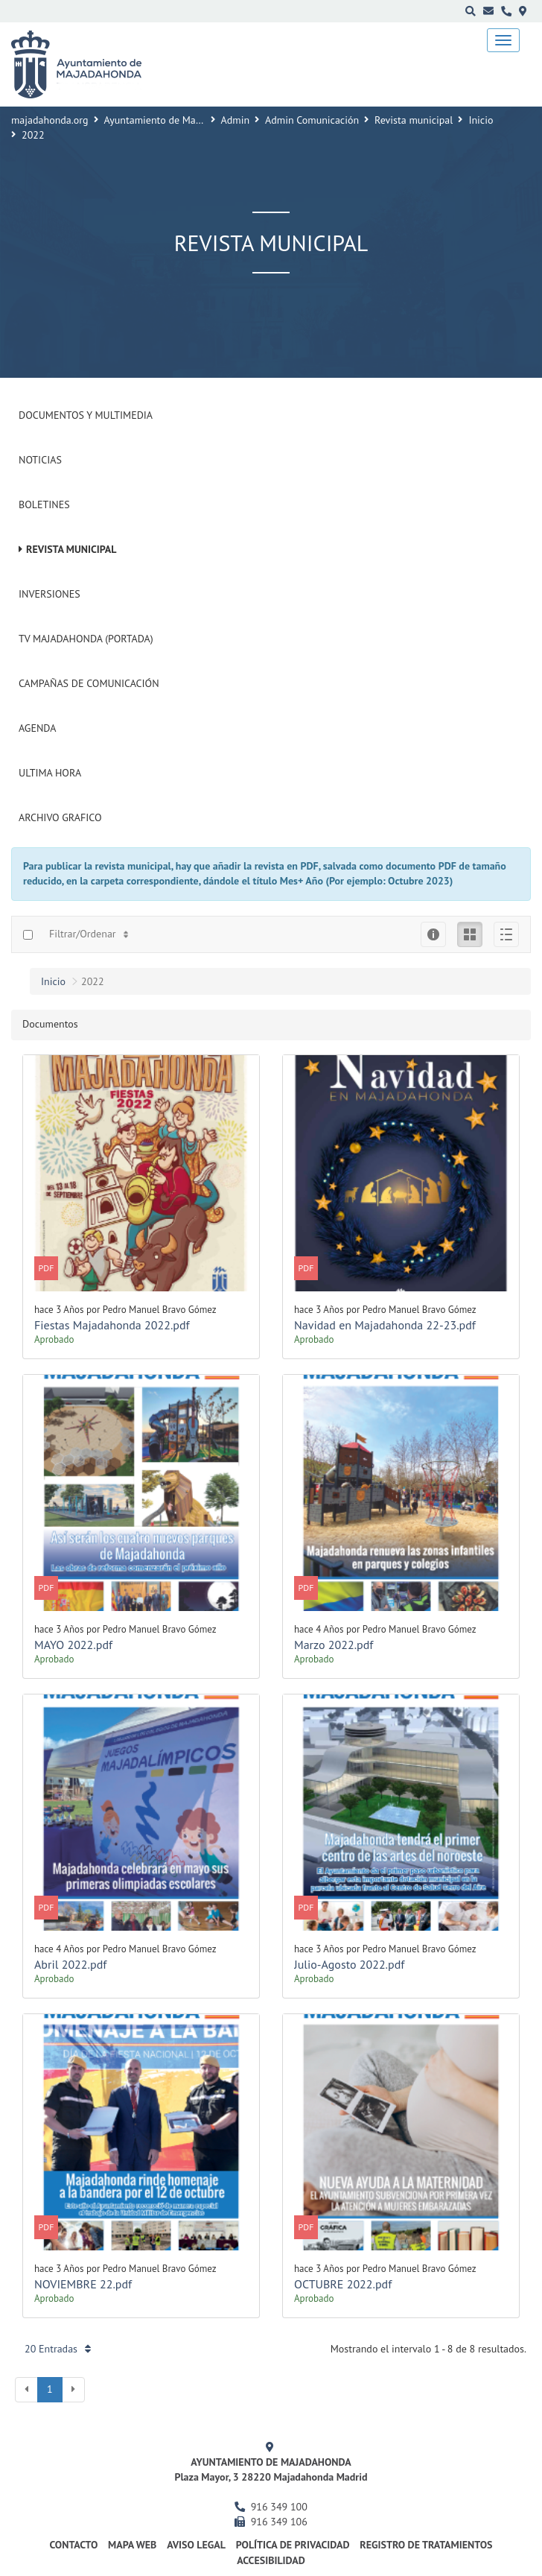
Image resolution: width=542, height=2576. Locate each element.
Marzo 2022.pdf (333, 1644)
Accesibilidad (271, 2560)
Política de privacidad (293, 2544)
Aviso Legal (196, 2544)
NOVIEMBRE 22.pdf (83, 2283)
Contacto (74, 2544)
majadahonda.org (50, 120)
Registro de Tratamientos (426, 2544)
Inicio (480, 120)
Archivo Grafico (60, 817)
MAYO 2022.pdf (73, 1644)
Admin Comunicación (312, 120)
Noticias (40, 459)
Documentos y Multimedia (86, 415)
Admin (235, 120)
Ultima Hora (50, 772)
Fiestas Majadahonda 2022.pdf (112, 1324)
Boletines (44, 504)
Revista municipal (413, 120)
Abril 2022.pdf (70, 1964)
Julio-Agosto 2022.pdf (349, 1964)
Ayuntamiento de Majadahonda (173, 120)
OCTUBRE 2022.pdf (343, 2283)
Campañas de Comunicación (89, 683)
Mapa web (132, 2544)
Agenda (37, 728)
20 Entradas (58, 2348)
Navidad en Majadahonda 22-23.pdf (385, 1324)
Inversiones (49, 594)
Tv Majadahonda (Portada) (86, 638)
